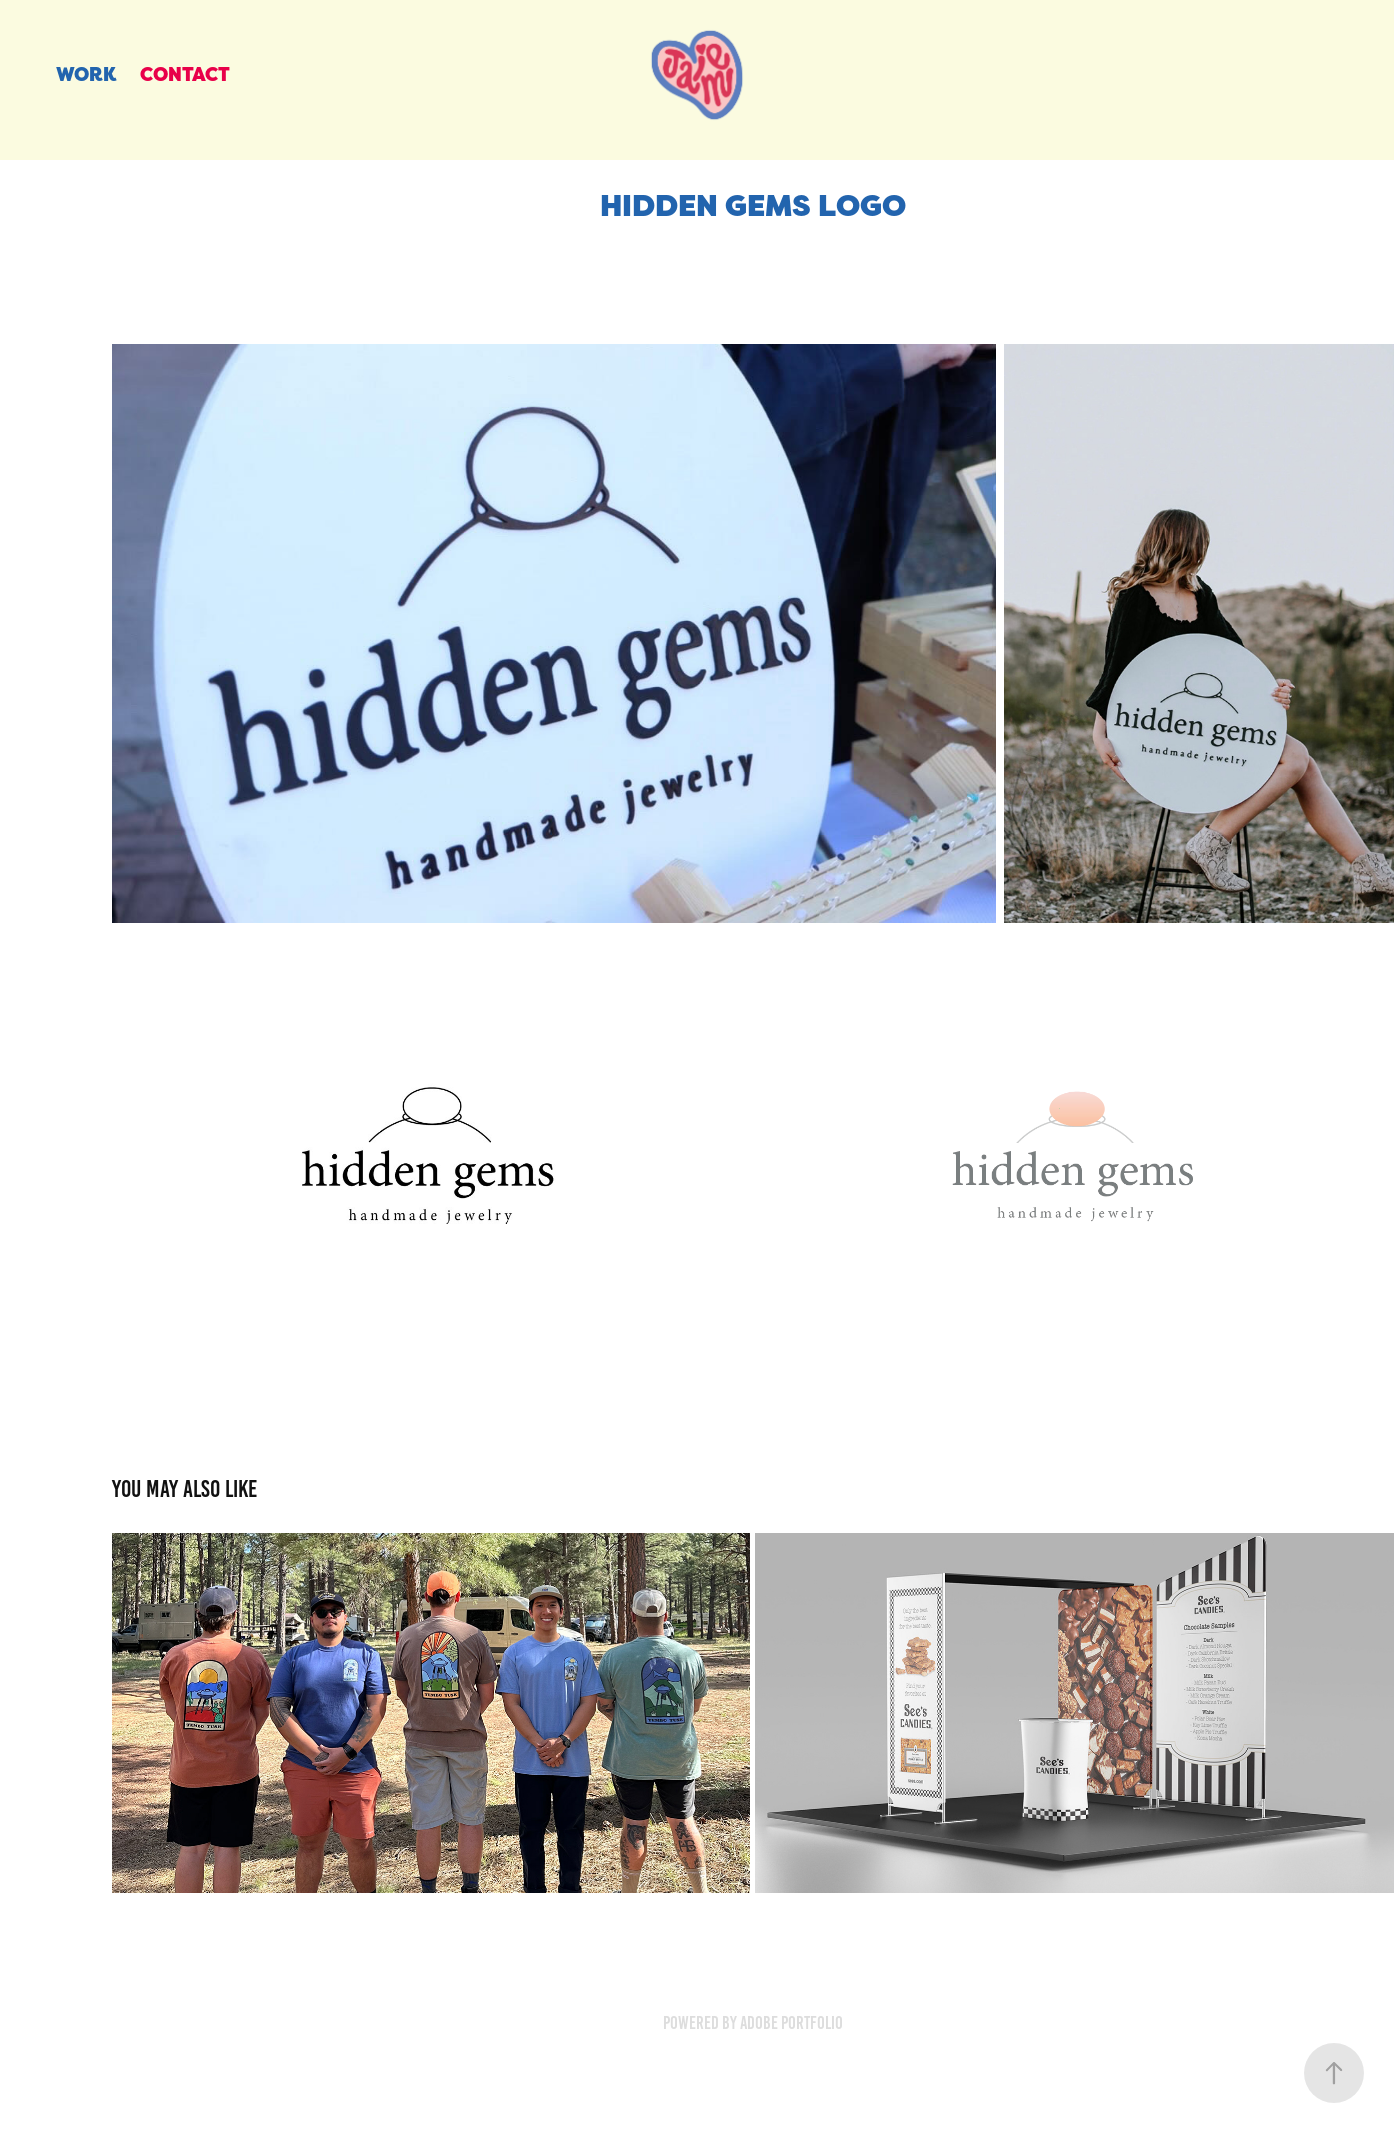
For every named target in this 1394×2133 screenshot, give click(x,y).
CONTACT (185, 74)
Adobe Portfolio (791, 2023)
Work (86, 74)
